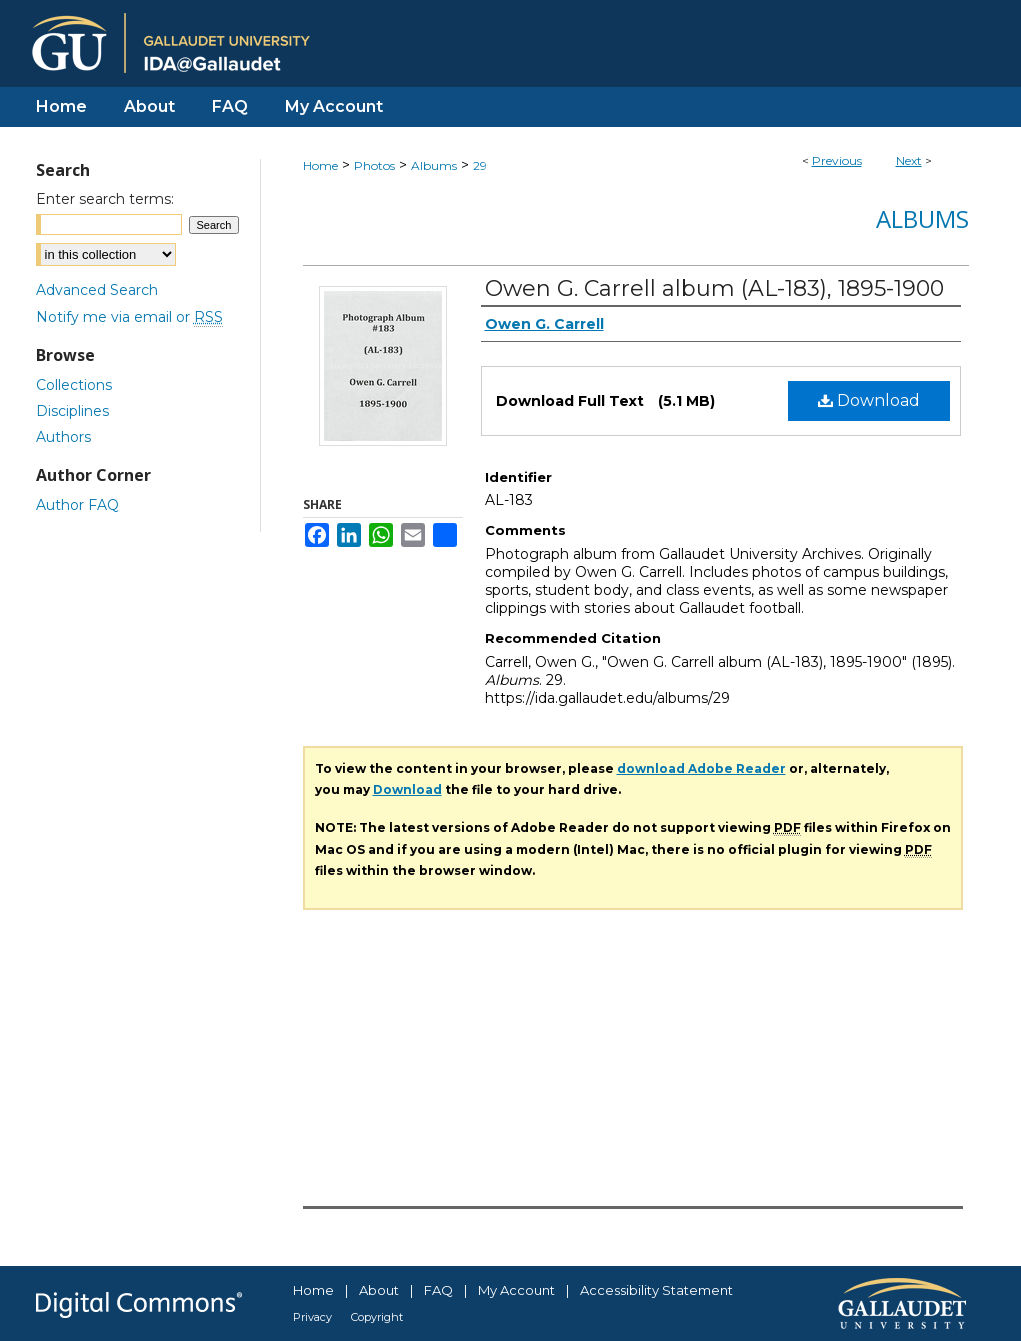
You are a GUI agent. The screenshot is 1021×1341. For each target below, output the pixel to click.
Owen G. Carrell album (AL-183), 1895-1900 (714, 288)
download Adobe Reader (701, 768)
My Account (516, 1290)
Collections (74, 385)
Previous (837, 160)
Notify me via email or (129, 317)
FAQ (438, 1290)
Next (909, 160)
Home (320, 165)
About (379, 1290)
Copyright (377, 1317)
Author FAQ (77, 505)
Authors (63, 437)
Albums (434, 165)
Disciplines (72, 411)
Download (869, 400)
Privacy (312, 1317)
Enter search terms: (105, 199)
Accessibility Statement (656, 1290)
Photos (374, 165)
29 (480, 165)
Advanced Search (97, 290)
